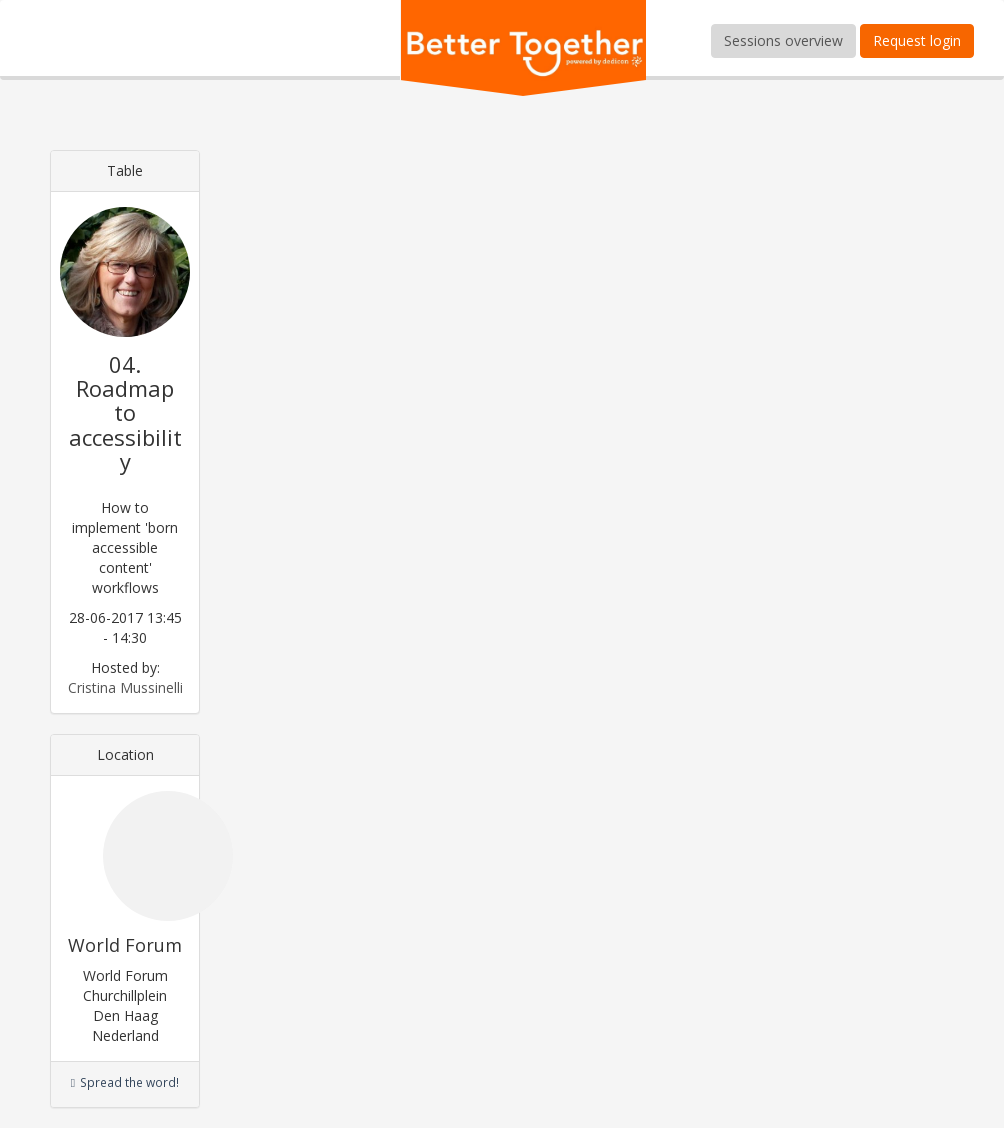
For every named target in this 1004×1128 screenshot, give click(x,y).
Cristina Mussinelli (125, 687)
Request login (917, 40)
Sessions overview (783, 40)
